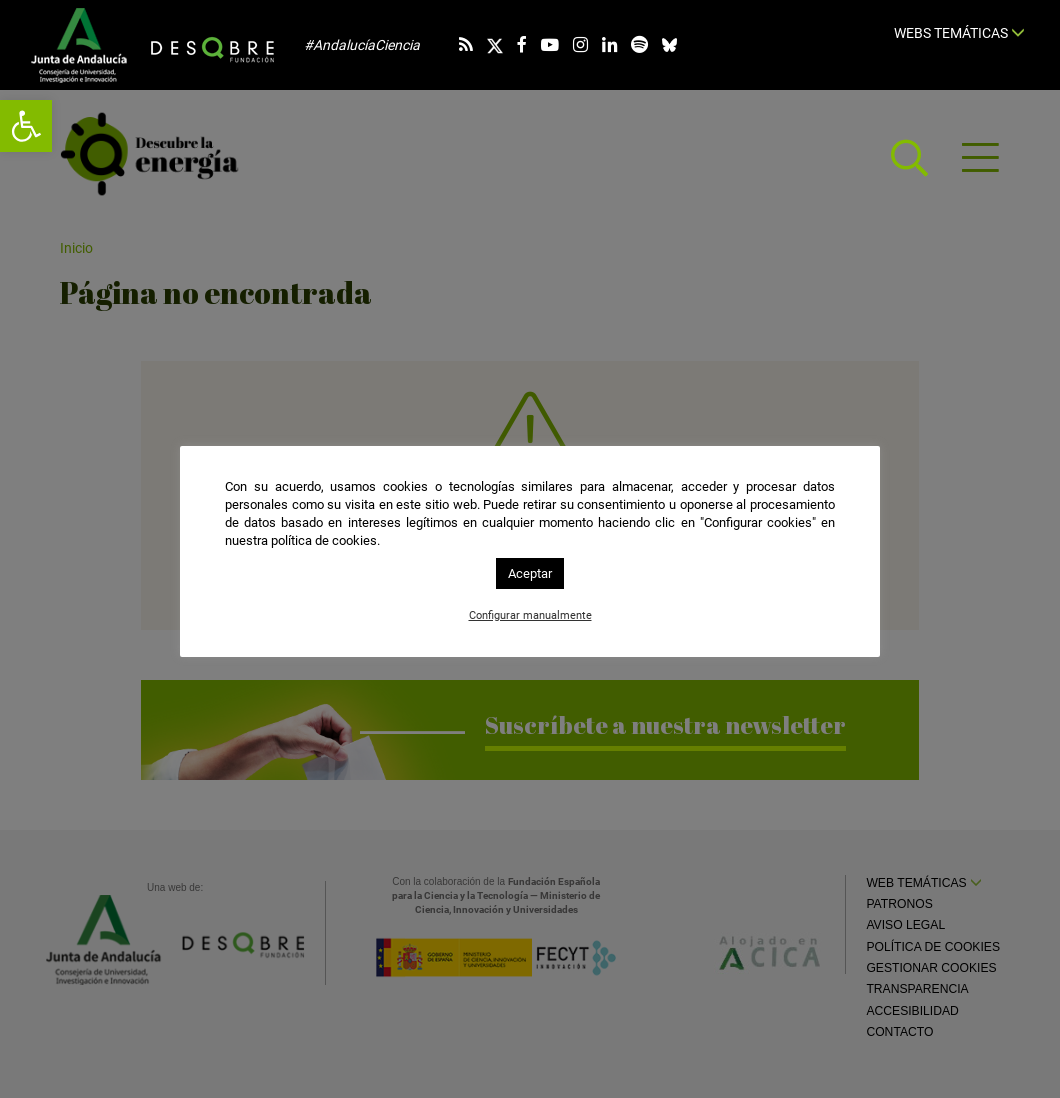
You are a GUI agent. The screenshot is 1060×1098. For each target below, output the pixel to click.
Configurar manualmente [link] (530, 615)
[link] (26, 126)
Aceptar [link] (530, 573)
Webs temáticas (959, 33)
